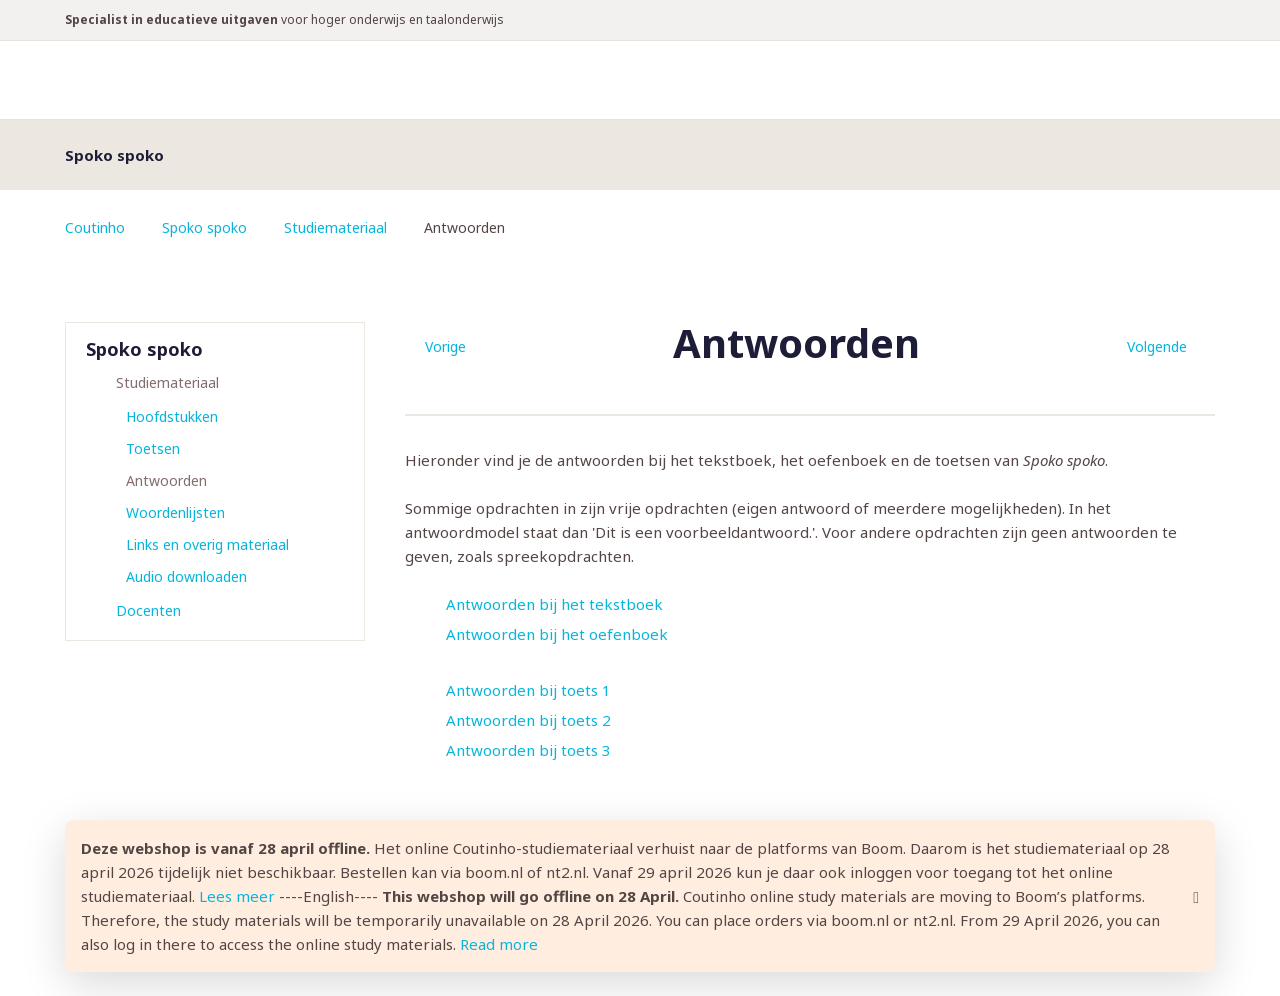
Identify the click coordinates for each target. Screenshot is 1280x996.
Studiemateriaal (335, 227)
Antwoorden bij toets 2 (528, 720)
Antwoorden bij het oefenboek (557, 634)
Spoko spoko (204, 227)
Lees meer (237, 896)
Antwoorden (166, 480)
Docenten (148, 610)
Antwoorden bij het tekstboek (554, 604)
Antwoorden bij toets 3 (528, 750)
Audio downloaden (186, 576)
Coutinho (95, 227)
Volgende (1157, 346)
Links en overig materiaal (207, 544)
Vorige (445, 346)
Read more (499, 944)
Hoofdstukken (172, 416)
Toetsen (153, 448)
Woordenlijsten (175, 512)
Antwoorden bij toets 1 (528, 690)
